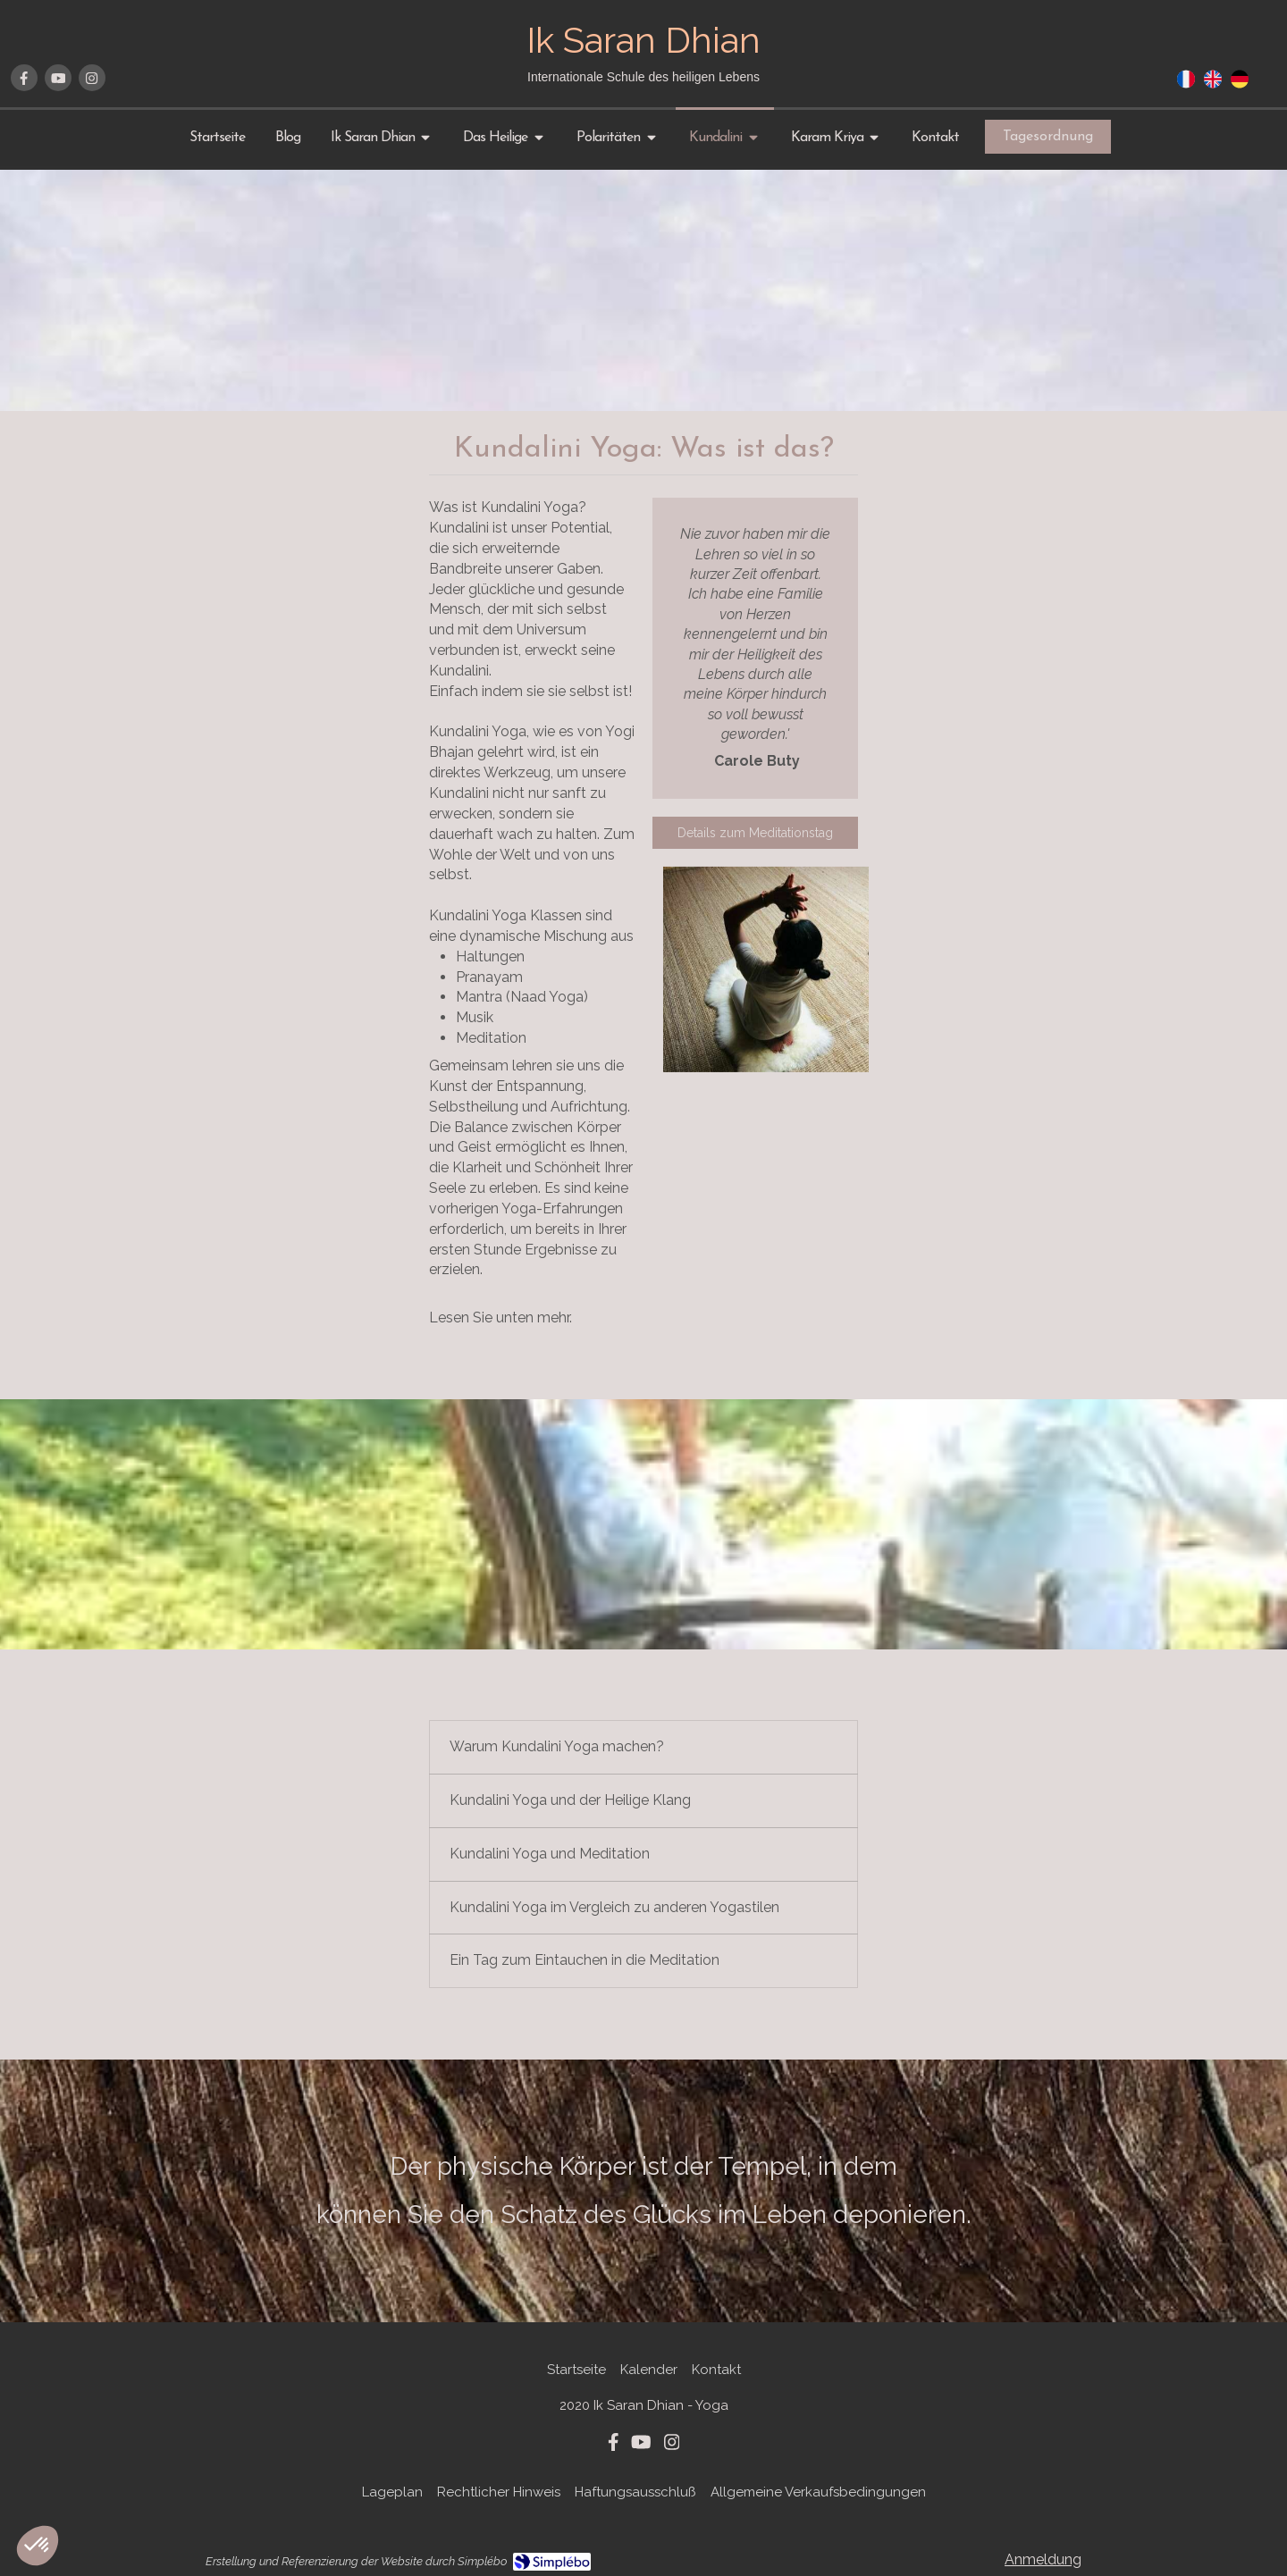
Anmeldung (1043, 2559)
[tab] (643, 1747)
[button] (37, 2545)
